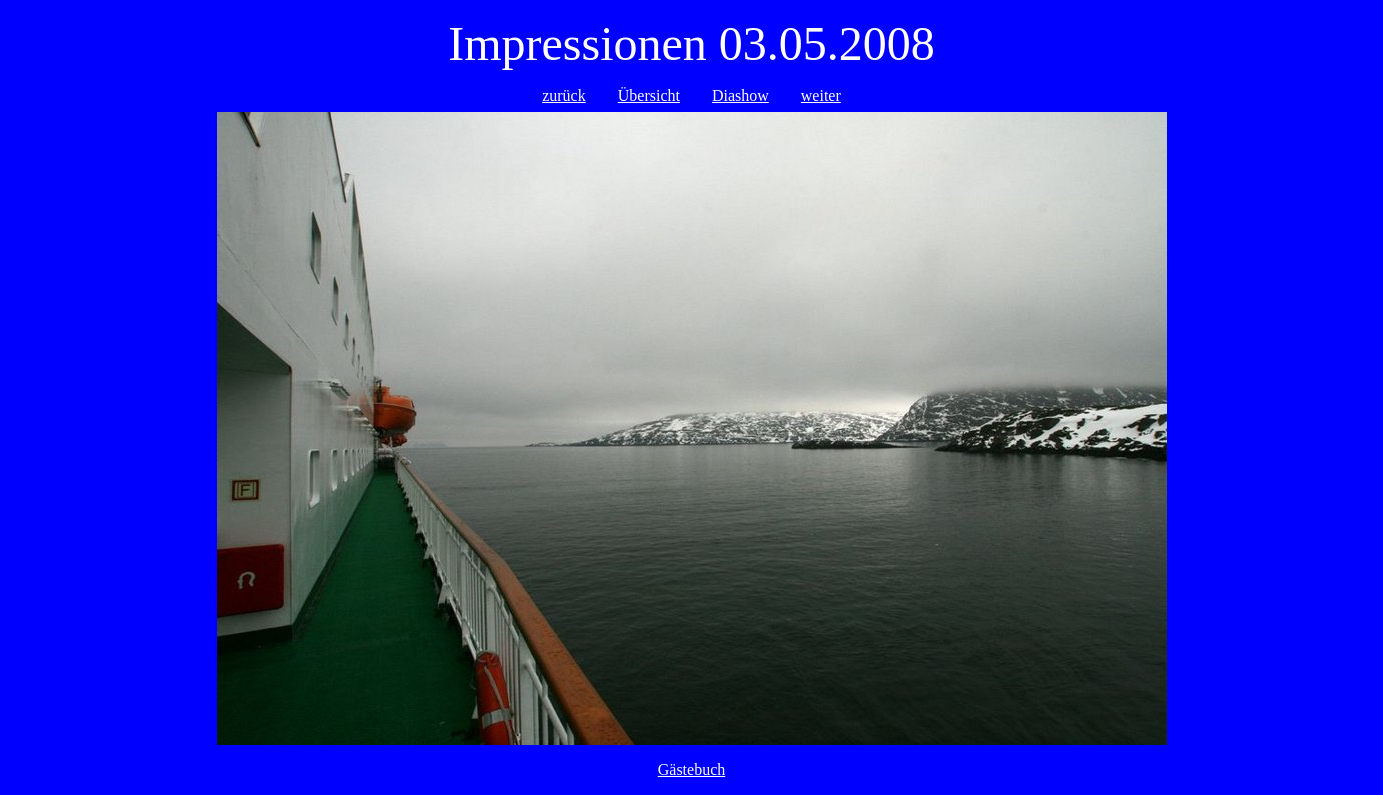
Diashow (740, 95)
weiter (821, 95)
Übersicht (649, 95)
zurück (564, 95)
